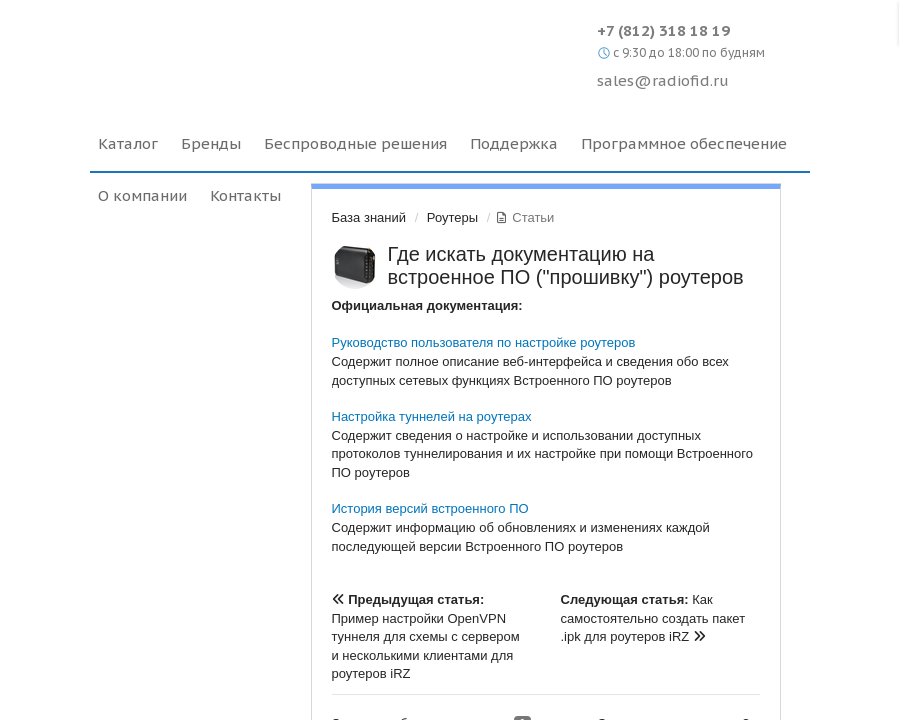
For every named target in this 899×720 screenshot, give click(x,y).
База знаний (369, 217)
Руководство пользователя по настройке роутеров (484, 342)
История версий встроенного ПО (430, 508)
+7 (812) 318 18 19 (663, 30)
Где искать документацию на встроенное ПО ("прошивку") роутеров (566, 265)
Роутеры (452, 217)
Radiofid (262, 50)
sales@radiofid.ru (663, 80)
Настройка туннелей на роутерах (432, 416)
